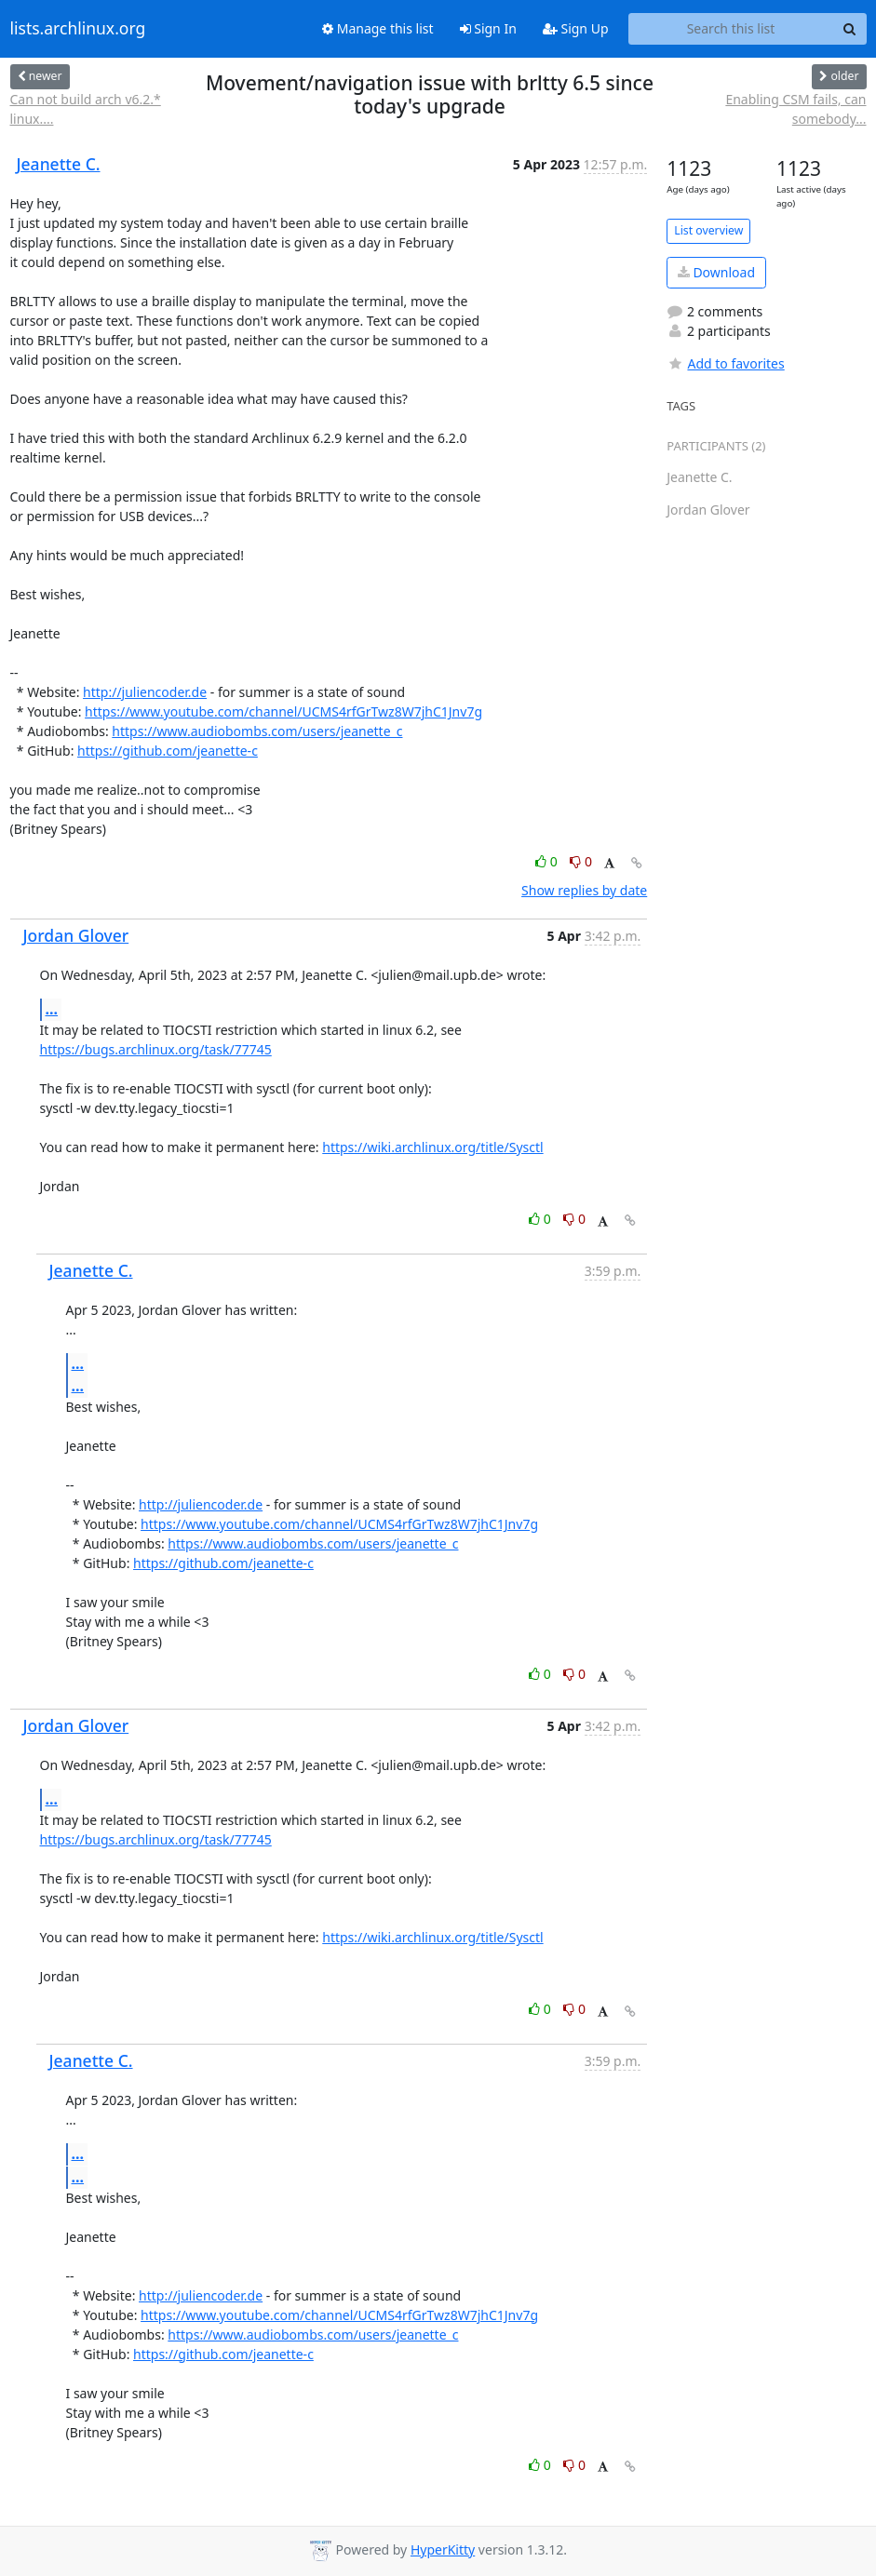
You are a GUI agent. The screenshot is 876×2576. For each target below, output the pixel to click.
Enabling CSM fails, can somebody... (795, 108)
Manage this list (378, 28)
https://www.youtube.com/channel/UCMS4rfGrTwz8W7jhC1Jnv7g (283, 711)
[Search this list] (731, 29)
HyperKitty (443, 2549)
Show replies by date (584, 890)
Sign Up (576, 28)
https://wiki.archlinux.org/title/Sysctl (432, 1147)
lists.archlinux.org (78, 29)
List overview (708, 230)
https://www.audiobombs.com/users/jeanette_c (257, 731)
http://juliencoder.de (145, 692)
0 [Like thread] (547, 861)
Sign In (488, 28)
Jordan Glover (76, 935)
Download (716, 272)
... (52, 1009)
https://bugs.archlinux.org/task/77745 (156, 1049)
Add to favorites (725, 363)
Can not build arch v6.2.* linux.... (85, 108)
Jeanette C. (59, 164)
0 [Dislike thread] (581, 861)
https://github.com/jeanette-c (167, 750)
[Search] (850, 29)
